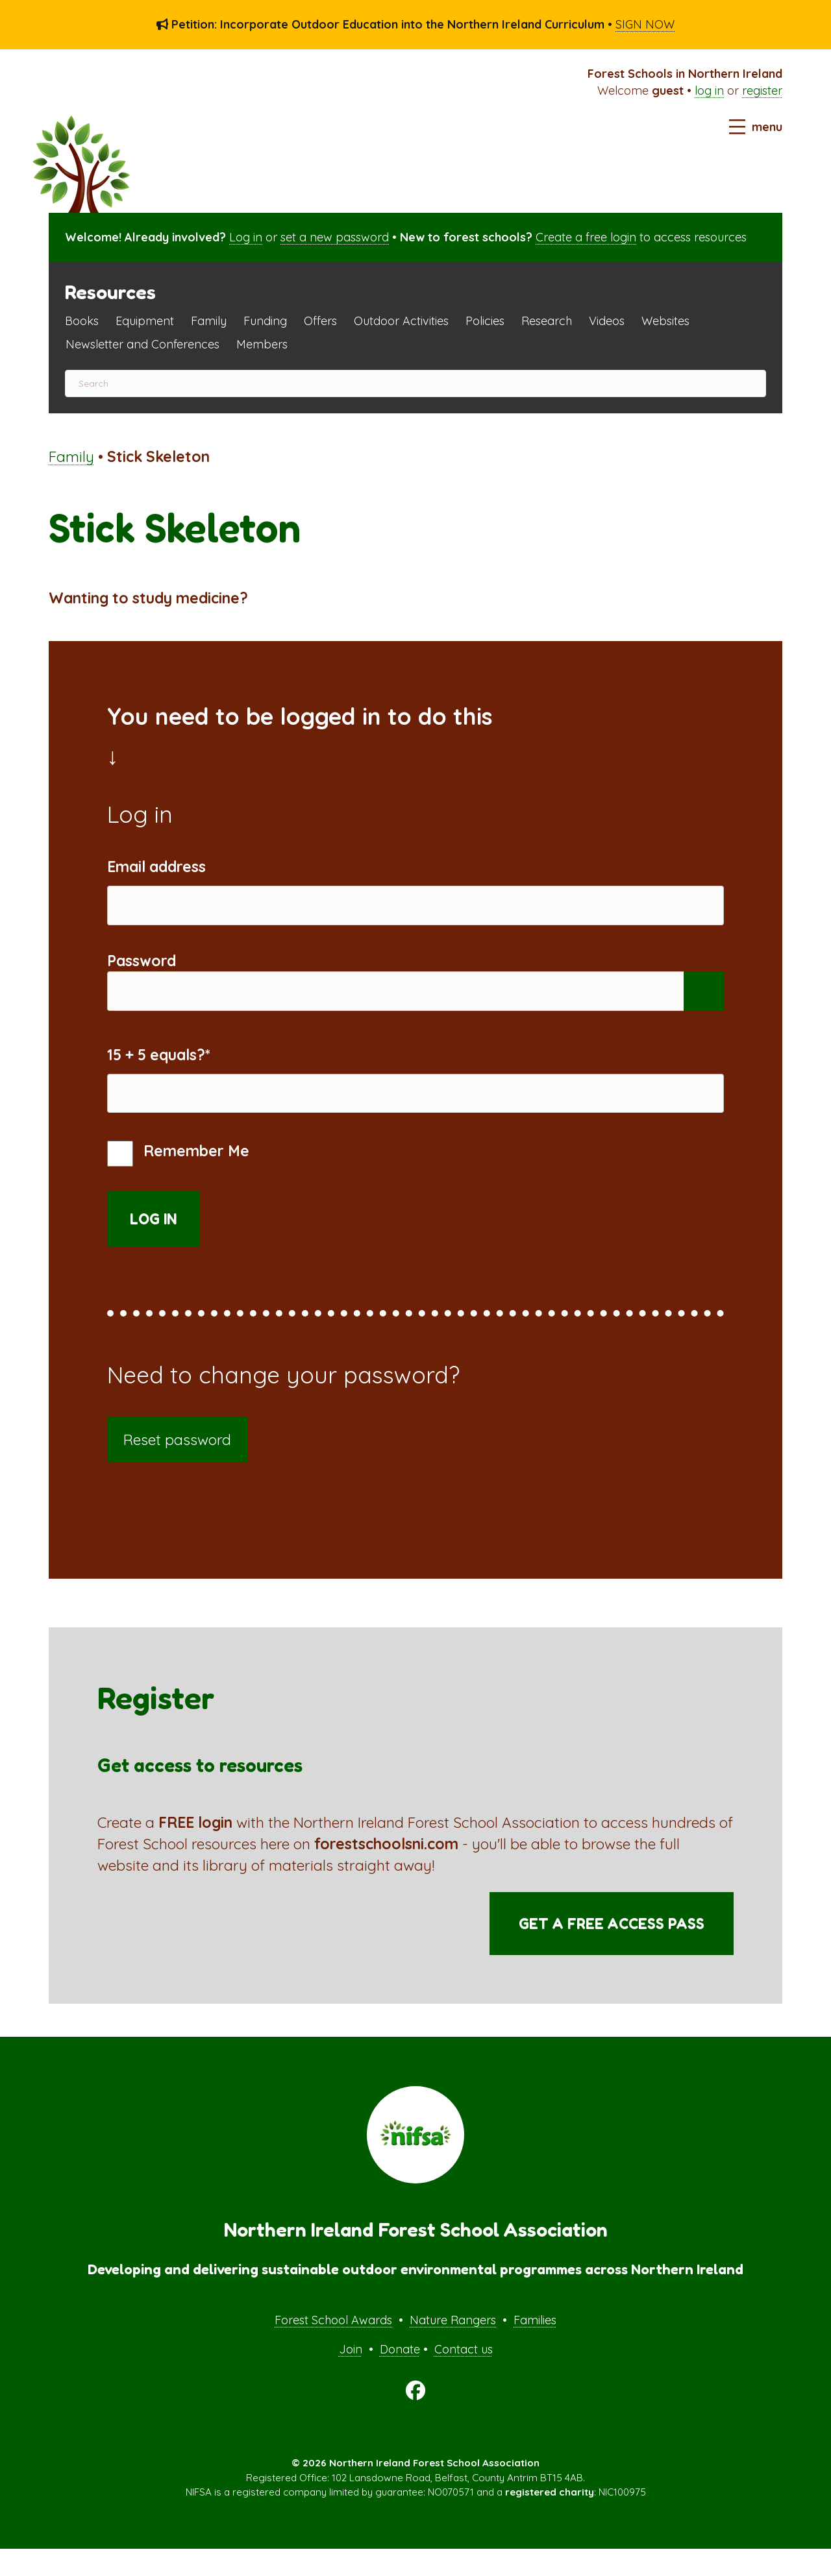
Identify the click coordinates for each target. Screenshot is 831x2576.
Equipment (145, 320)
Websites (665, 320)
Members (262, 344)
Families (535, 2347)
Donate (400, 2377)
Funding (265, 320)
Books (82, 320)
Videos (607, 320)
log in (709, 90)
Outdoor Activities (401, 320)
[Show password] (704, 1004)
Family (209, 320)
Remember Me (178, 1181)
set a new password (334, 237)
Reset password (177, 1466)
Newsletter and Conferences (142, 344)
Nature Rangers (453, 2347)
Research (546, 320)
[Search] (415, 383)
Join (350, 2377)
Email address (156, 866)
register (762, 90)
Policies (484, 320)
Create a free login (586, 237)
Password (141, 969)
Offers (320, 320)
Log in (245, 237)
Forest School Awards (333, 2347)
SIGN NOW (645, 24)
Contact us (463, 2377)
